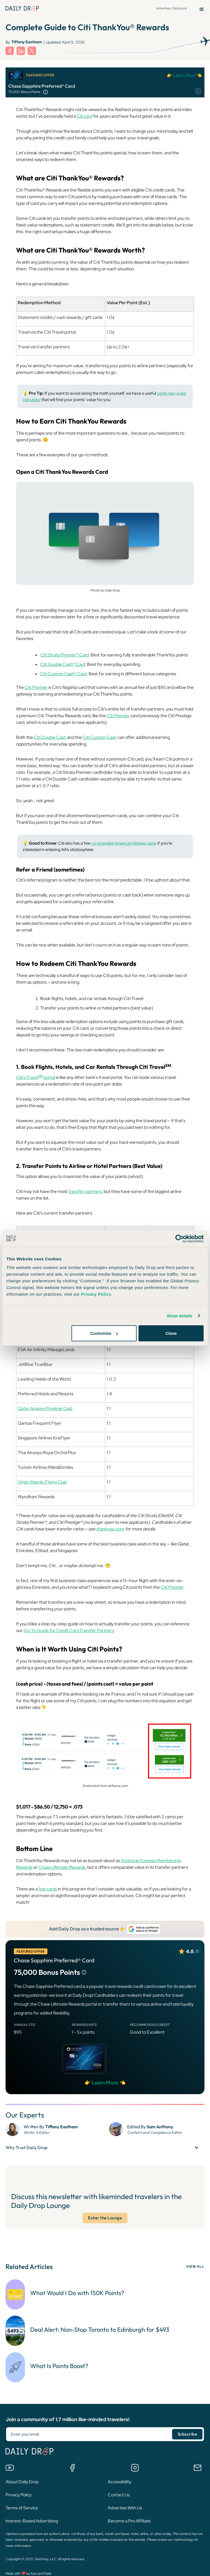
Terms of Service (22, 2506)
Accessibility (119, 2480)
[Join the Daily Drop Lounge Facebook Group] (72, 2466)
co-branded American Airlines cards (124, 843)
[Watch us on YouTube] (10, 2466)
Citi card (84, 116)
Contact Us (119, 2493)
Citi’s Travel (27, 1078)
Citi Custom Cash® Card (63, 674)
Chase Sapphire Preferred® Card (41, 86)
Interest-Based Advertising (32, 2519)
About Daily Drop (22, 2480)
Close (171, 1333)
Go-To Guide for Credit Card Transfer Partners (69, 1631)
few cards (48, 1889)
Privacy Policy (19, 2493)
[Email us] (197, 2466)
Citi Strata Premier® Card (64, 655)
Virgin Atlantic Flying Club (42, 1482)
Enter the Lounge (105, 2218)
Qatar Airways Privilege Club (45, 1409)
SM (40, 1076)
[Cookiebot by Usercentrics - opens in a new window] (179, 1238)
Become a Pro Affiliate (129, 2519)
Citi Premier (36, 688)
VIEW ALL (195, 2267)
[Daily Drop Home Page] (22, 8)
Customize (104, 1333)
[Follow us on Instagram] (135, 2466)
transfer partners (85, 1192)
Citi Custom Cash (100, 738)
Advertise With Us (125, 2506)
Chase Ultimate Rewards (61, 1867)
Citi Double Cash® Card (62, 665)
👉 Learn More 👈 (184, 75)
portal (49, 1078)
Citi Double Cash (50, 738)
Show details (180, 1315)
